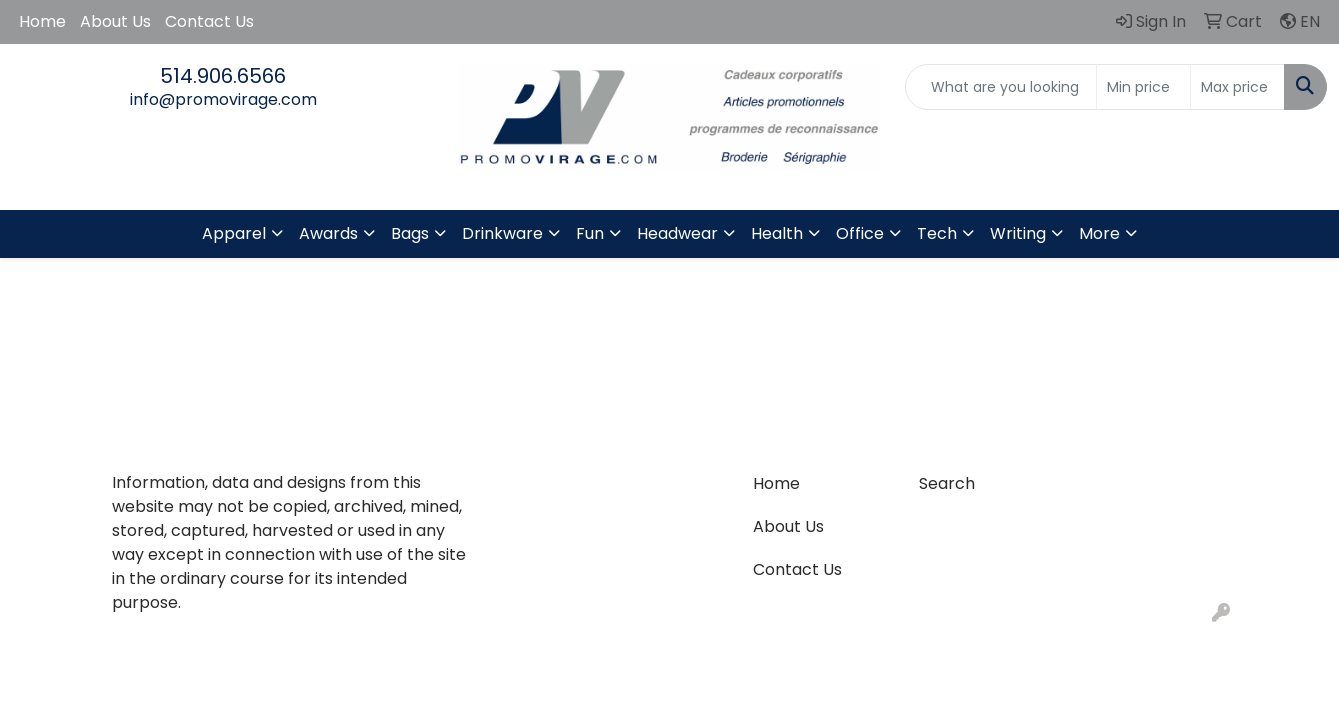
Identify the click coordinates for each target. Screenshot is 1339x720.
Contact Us (209, 21)
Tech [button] (937, 233)
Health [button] (777, 233)
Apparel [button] (234, 233)
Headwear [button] (677, 233)
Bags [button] (410, 233)
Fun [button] (590, 233)
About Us (115, 21)
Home (42, 21)
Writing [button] (1018, 233)
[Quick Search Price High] (1237, 87)
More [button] (1099, 233)
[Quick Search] (1001, 87)
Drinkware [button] (502, 233)
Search (947, 483)
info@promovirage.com (223, 99)
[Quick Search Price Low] (1143, 87)
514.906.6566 (223, 76)
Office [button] (860, 233)
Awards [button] (328, 233)
